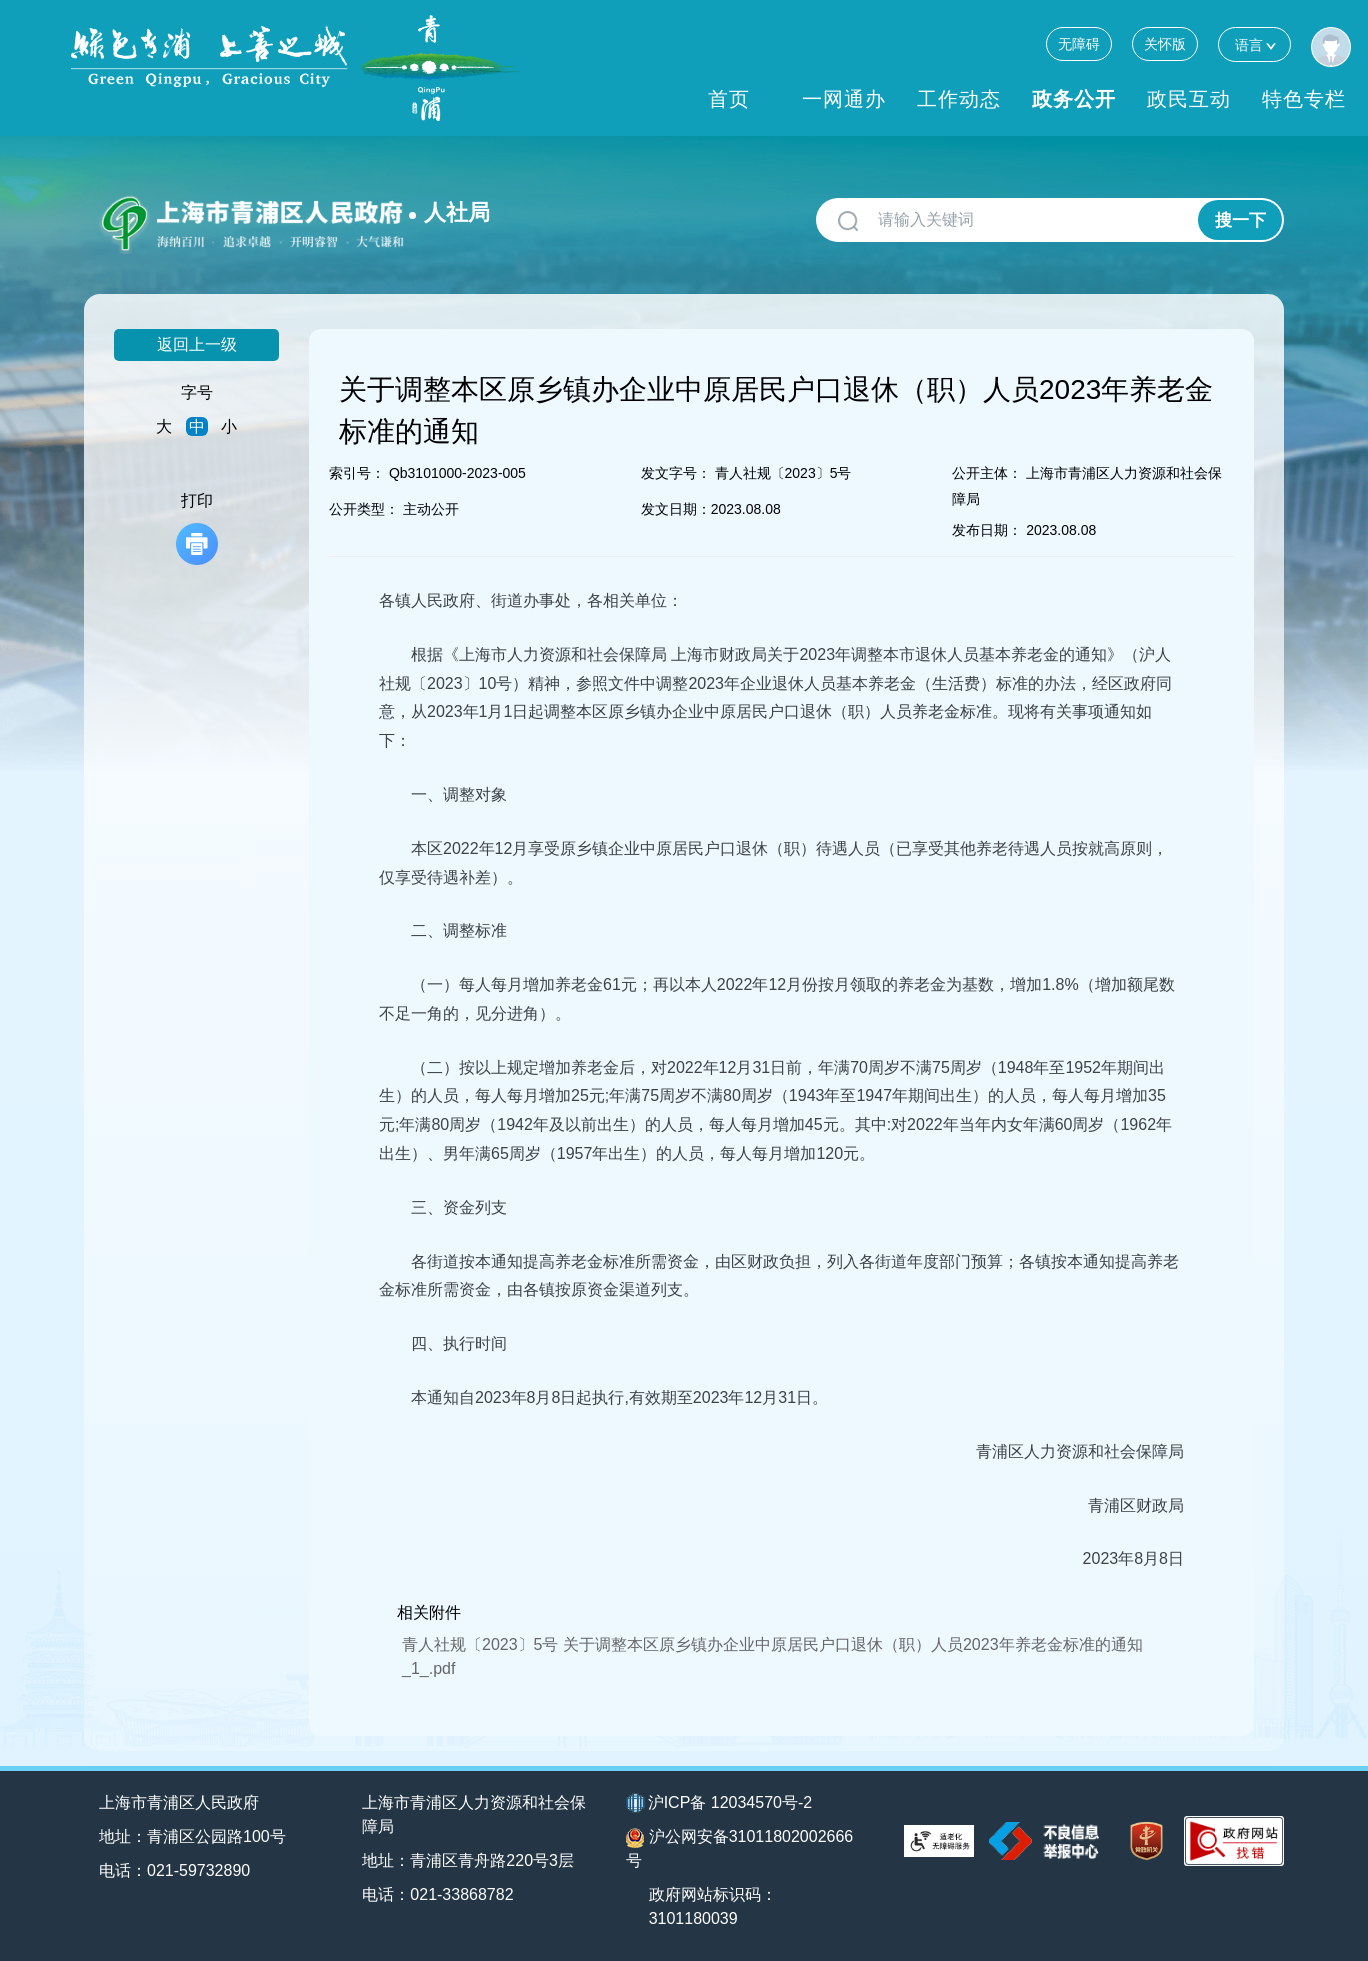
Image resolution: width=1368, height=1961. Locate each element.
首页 (729, 99)
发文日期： (676, 509)
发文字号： (676, 473)
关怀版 (1165, 44)
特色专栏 (1304, 99)
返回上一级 (197, 344)
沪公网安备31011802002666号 (740, 1848)
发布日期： (987, 530)
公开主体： (987, 473)
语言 (1254, 44)
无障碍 (1079, 44)
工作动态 (959, 99)
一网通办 (844, 99)
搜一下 (1240, 220)
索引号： (357, 473)
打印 (197, 528)
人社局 (457, 212)
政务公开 (1074, 99)
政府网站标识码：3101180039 (713, 1906)
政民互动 (1189, 99)
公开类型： (364, 509)
